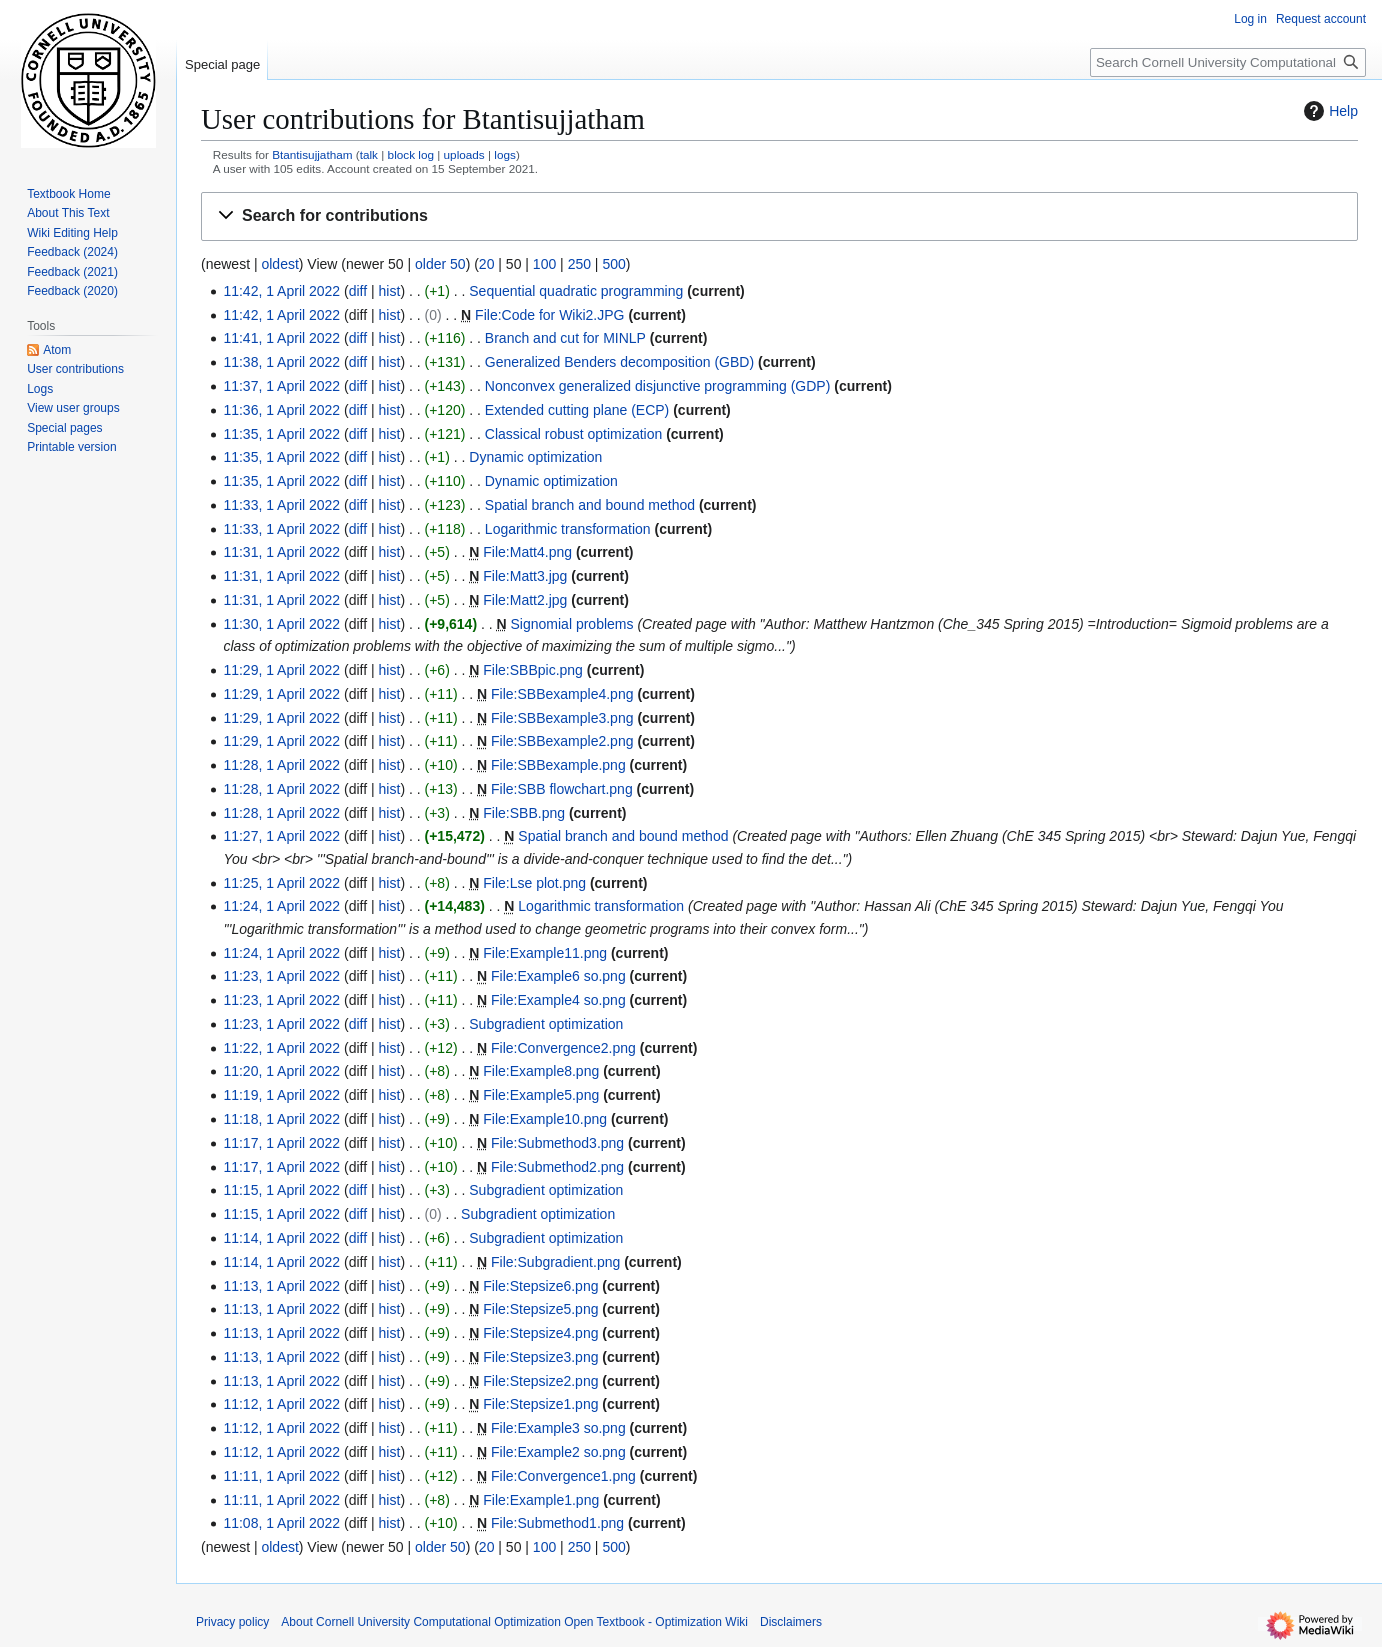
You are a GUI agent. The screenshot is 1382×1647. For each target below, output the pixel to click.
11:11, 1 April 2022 (281, 1476)
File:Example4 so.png (558, 1000)
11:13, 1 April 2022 (281, 1286)
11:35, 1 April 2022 (281, 434)
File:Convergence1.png (563, 1476)
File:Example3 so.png (558, 1428)
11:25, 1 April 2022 (281, 883)
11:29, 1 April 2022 (281, 670)
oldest (279, 264)
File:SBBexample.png (558, 765)
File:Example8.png (541, 1071)
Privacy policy (232, 1622)
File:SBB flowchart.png (562, 789)
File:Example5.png (541, 1095)
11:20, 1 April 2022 (281, 1071)
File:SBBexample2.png (562, 741)
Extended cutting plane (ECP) (577, 410)
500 (613, 264)
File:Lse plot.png (534, 883)
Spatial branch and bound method (590, 505)
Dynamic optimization (535, 457)
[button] (779, 216)
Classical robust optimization (573, 434)
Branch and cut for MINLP (565, 338)
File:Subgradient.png (555, 1262)
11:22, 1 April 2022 (281, 1048)
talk (369, 154)
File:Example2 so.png (558, 1452)
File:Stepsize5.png (540, 1309)
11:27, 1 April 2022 (281, 836)
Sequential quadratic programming (576, 291)
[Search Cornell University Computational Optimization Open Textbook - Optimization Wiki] (1228, 62)
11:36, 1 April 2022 (281, 410)
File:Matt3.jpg (525, 576)
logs (505, 154)
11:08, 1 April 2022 (281, 1523)
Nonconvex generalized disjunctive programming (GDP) (658, 386)
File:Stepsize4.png (540, 1333)
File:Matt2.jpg (525, 600)
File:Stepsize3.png (540, 1357)
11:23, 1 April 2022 (281, 976)
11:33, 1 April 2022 (281, 505)
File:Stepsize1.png (540, 1404)
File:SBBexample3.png (562, 718)
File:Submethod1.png (557, 1523)
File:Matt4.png (527, 552)
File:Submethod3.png (557, 1143)
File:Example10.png (545, 1119)
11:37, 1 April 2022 (281, 386)
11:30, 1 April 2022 (281, 624)
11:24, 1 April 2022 (281, 906)
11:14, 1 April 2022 (281, 1238)
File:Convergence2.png (563, 1048)
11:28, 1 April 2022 (281, 765)
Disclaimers (791, 1622)
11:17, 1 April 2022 (281, 1143)
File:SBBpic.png (533, 670)
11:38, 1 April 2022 (281, 362)
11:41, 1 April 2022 (281, 338)
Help (1328, 111)
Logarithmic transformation (568, 529)
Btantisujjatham (312, 154)
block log (411, 154)
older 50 (440, 264)
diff (358, 291)
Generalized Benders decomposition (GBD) (619, 362)
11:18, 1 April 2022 (281, 1119)
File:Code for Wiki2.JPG (549, 315)
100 (544, 264)
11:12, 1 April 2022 (281, 1404)
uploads (464, 154)
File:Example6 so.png (558, 976)
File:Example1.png (541, 1500)
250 (579, 264)
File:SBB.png (524, 813)
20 (487, 264)
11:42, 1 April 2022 (281, 291)
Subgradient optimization (546, 1024)
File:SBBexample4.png (562, 694)
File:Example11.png (545, 953)
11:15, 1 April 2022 (281, 1190)
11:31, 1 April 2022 (281, 552)
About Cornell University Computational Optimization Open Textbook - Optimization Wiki (514, 1622)
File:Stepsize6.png (540, 1286)
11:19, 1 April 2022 (281, 1095)
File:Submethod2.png (557, 1167)
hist (390, 291)
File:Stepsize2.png (540, 1381)
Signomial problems (572, 624)
